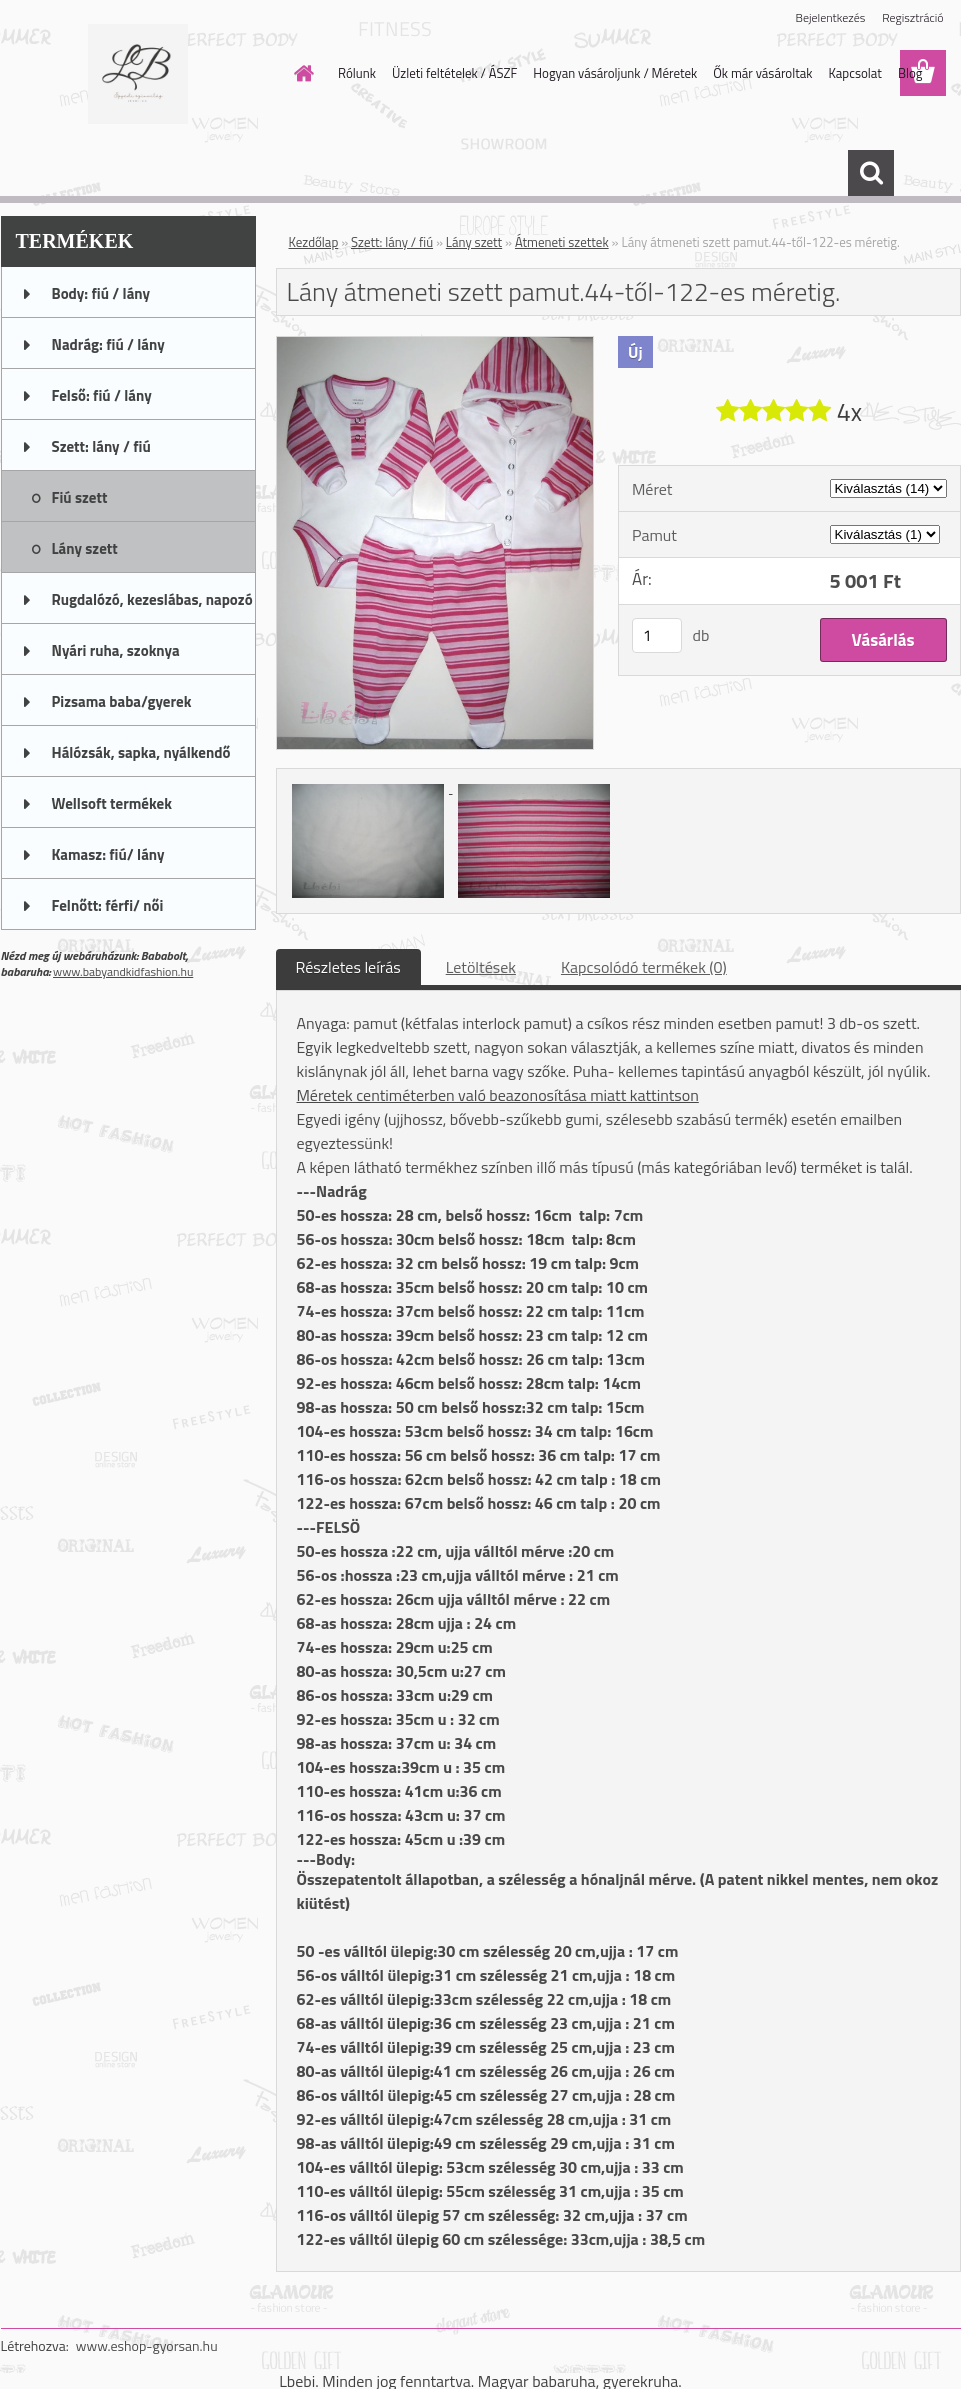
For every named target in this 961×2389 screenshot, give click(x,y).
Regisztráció (912, 17)
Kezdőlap (314, 242)
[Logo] (138, 74)
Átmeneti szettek (562, 242)
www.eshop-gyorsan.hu (147, 2345)
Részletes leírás (348, 967)
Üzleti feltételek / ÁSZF (454, 73)
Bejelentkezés (831, 17)
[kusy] (657, 635)
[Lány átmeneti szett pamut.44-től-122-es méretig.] (435, 345)
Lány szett (474, 242)
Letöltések (481, 967)
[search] (871, 173)
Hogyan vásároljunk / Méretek (615, 73)
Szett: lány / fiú (392, 242)
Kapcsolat (854, 73)
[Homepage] (300, 73)
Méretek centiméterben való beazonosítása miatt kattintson (498, 1095)
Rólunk (357, 73)
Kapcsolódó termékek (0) (644, 967)
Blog (910, 73)
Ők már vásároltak (762, 73)
